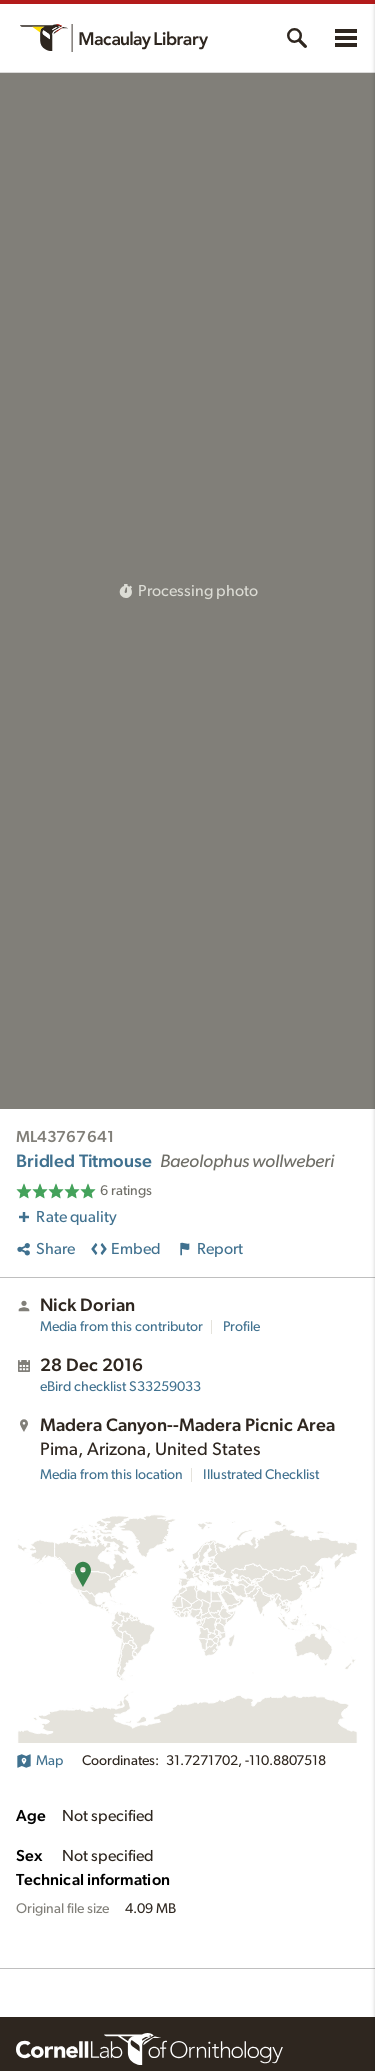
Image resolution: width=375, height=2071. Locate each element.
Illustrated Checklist (261, 1475)
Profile (241, 1327)
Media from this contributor (121, 1327)
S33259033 (120, 1387)
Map (39, 1761)
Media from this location (111, 1475)
